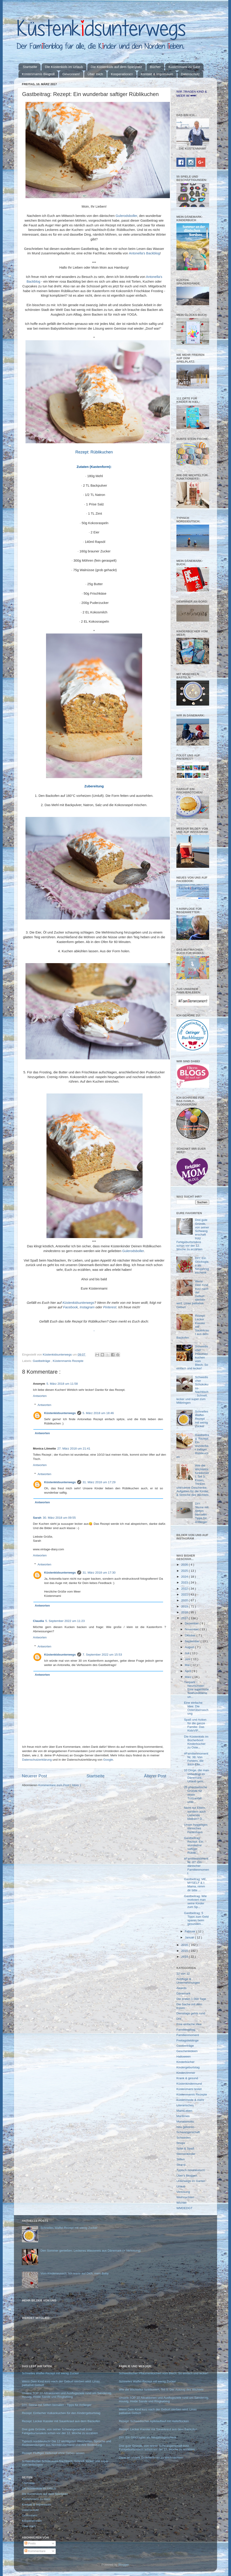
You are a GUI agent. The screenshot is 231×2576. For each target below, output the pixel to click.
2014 (185, 1956)
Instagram (87, 1307)
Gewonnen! (71, 74)
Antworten (40, 1396)
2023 (185, 1582)
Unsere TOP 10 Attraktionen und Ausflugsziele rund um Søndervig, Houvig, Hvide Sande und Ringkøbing (67, 2394)
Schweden (183, 2137)
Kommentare (35, 2551)
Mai (188, 1665)
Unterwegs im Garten (190, 2181)
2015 (185, 1950)
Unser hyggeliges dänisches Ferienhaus (196, 1828)
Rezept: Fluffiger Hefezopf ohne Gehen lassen (53, 2453)
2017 (185, 1618)
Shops (180, 2143)
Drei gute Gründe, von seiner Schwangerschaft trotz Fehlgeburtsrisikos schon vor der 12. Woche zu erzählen (60, 2431)
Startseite (30, 67)
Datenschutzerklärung (37, 1759)
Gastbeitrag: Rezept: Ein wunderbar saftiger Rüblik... (193, 1845)
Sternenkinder (185, 2154)
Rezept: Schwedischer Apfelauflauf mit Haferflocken (154, 2421)
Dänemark (183, 1993)
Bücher (155, 67)
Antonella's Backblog (144, 253)
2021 (185, 1594)
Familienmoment (187, 2035)
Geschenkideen (187, 2051)
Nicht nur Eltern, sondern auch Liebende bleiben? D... (195, 1813)
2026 (185, 1564)
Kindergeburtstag (188, 2067)
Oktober (190, 1635)
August (190, 1647)
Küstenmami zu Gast (184, 67)
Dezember (192, 1623)
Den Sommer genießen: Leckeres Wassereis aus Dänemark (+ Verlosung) (90, 2250)
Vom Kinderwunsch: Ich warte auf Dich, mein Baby (74, 2273)
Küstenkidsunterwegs (78, 1302)
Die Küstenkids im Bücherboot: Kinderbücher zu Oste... (196, 1742)
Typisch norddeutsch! (190, 2170)
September (193, 1641)
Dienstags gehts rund (190, 2013)
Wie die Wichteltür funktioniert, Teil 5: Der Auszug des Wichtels (161, 2389)
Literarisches (185, 2105)
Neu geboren (185, 2127)
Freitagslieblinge (187, 2040)
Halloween (183, 2056)
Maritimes (183, 2116)
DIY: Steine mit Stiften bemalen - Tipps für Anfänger (201, 1513)
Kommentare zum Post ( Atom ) (59, 1785)
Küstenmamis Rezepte (68, 1361)
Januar (190, 1937)
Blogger (123, 2564)
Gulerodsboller (126, 216)
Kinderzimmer (185, 2072)
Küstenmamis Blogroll (38, 74)
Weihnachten (185, 2197)
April (188, 1671)
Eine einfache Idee (189, 2024)
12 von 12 (183, 1973)
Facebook (70, 1307)
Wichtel (181, 2202)
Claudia (38, 1621)
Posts (30, 2543)
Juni (188, 1659)
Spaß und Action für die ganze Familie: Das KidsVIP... (195, 1725)
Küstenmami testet (189, 2089)
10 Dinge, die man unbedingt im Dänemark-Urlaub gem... (196, 1776)
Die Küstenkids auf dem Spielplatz (116, 67)
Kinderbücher (185, 2062)
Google (108, 1759)
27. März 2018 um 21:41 (73, 1448)
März (188, 1677)
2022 (185, 1588)
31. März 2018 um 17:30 (99, 1572)
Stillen (180, 2159)
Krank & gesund (187, 2078)
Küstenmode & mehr (190, 2100)
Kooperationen (122, 74)
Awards (181, 1988)
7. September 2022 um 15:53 (102, 1654)
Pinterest (109, 1307)
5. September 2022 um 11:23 (65, 1621)
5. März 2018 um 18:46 (98, 1413)
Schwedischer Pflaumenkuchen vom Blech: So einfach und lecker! (163, 2373)
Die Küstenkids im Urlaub (64, 67)
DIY (179, 2018)
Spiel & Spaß (185, 2148)
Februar (190, 1931)
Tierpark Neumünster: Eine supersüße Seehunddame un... (196, 1689)
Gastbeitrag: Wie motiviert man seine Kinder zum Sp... (195, 1901)
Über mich (95, 74)
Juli (187, 1653)
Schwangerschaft (188, 2132)
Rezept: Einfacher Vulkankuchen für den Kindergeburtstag (61, 2413)
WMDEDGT (184, 2208)
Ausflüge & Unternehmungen (188, 1980)
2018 (185, 1612)
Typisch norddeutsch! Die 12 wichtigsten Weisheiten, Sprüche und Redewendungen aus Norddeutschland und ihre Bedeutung (66, 2443)
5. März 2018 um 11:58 (62, 1383)
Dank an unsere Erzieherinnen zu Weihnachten (151, 2457)
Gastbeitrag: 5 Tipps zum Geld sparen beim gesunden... (196, 1918)
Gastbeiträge (42, 1361)
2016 (185, 1945)
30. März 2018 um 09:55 (59, 1517)
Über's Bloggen (186, 2175)
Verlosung (183, 2192)
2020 (185, 1600)
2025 (185, 1570)
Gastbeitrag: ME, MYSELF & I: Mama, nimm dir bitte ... (195, 1884)
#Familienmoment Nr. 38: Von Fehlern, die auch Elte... (196, 1759)
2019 (185, 1606)
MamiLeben (184, 2110)
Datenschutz (190, 74)
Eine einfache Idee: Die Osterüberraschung (196, 1708)
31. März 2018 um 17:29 (99, 1482)
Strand (180, 2164)
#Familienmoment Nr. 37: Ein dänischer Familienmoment (196, 1866)
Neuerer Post (34, 1776)
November (192, 1629)
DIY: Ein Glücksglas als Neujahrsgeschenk (147, 2437)
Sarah (37, 1517)
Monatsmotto (185, 2121)
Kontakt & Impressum (157, 74)
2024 (185, 1576)
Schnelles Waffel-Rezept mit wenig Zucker (201, 1419)
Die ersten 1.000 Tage (191, 1999)
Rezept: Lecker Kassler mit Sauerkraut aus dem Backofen (61, 2421)
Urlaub (180, 2186)
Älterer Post (155, 1776)
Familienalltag (185, 2029)
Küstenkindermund (189, 2083)
